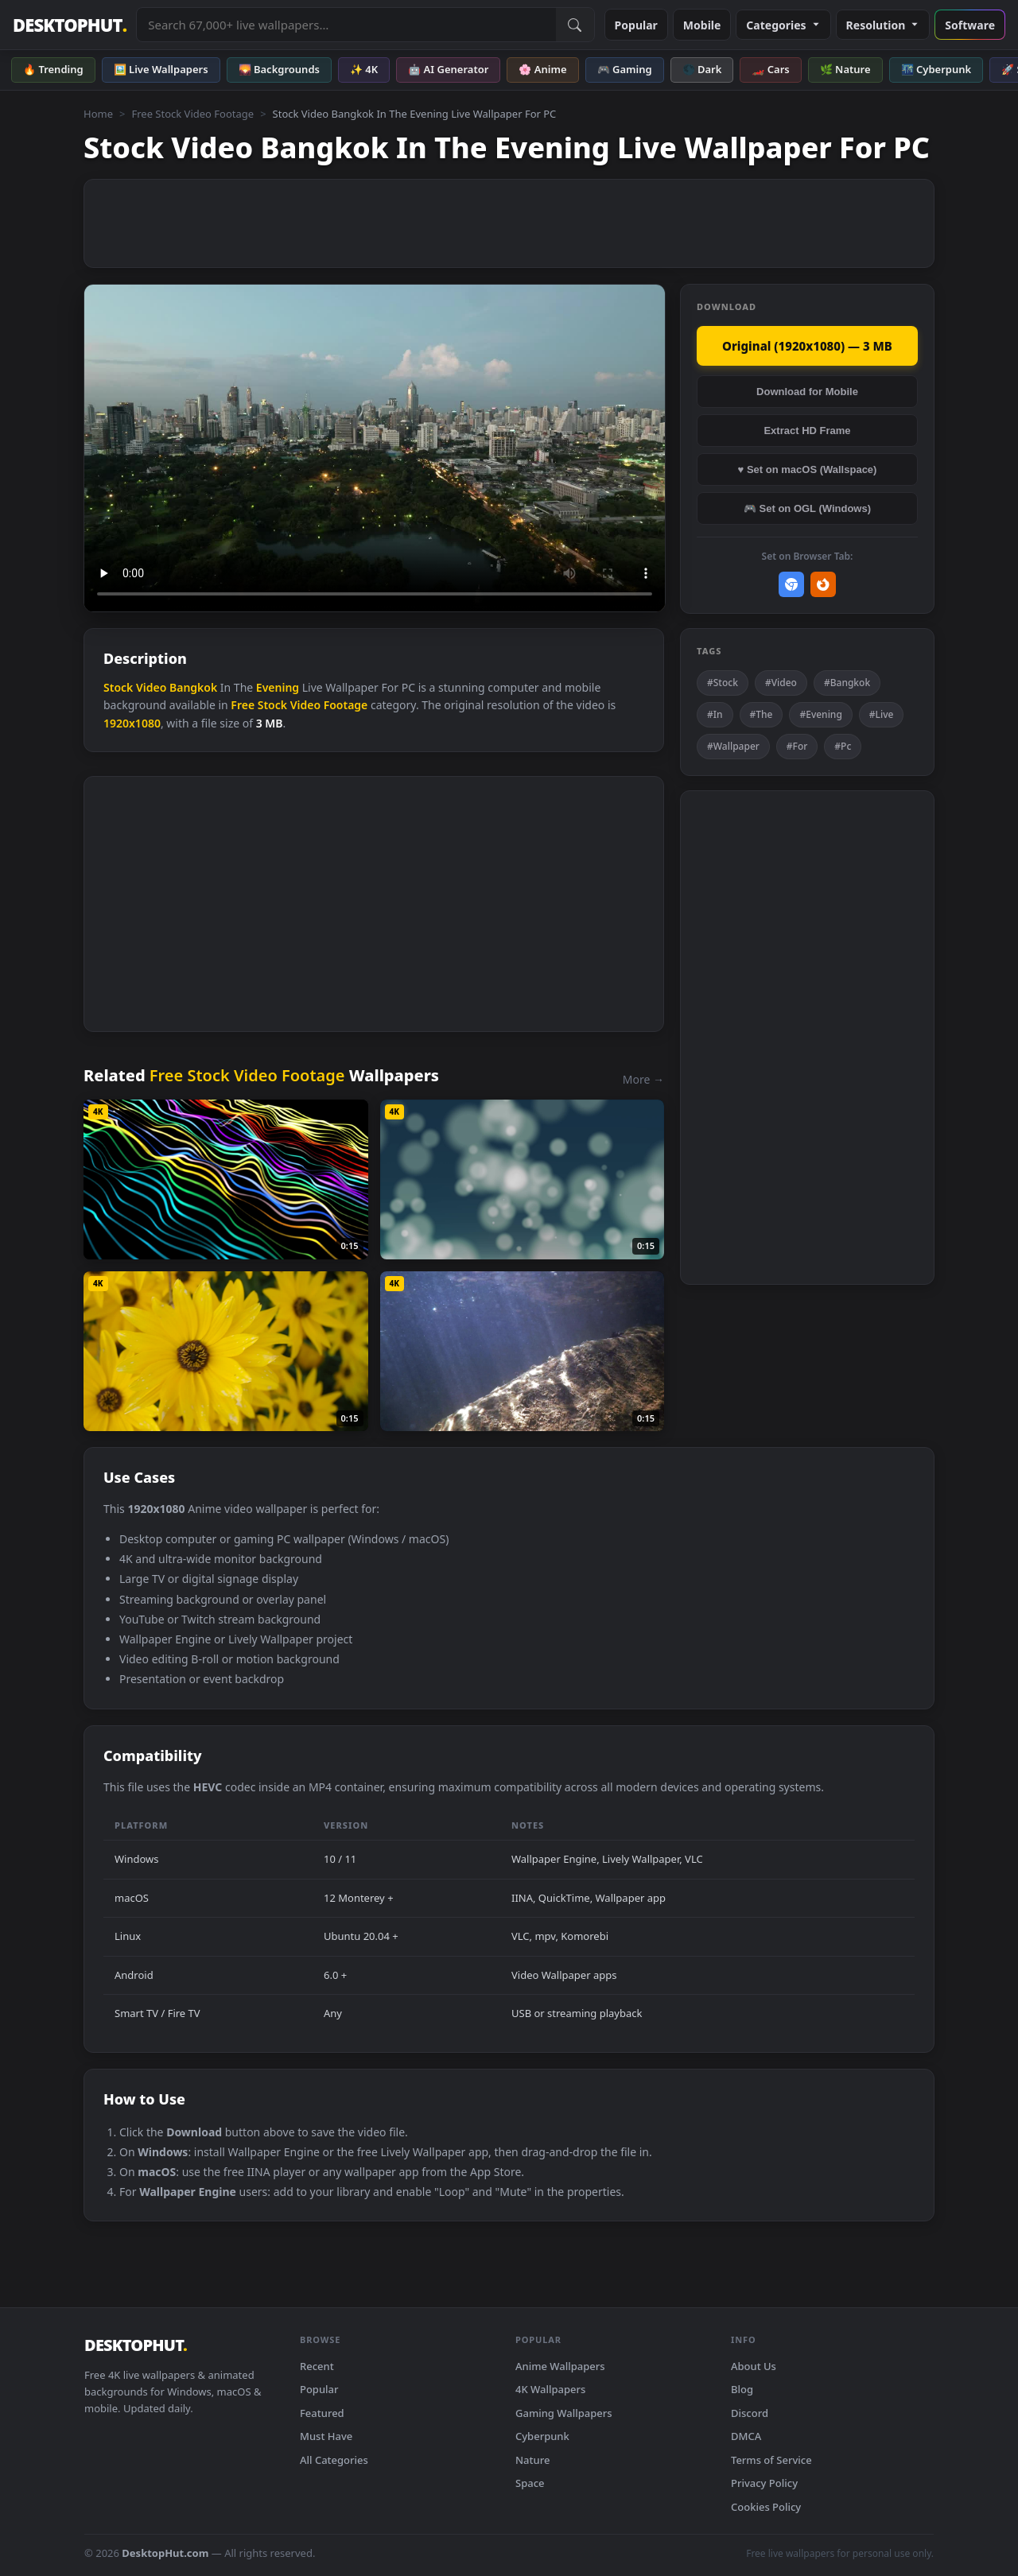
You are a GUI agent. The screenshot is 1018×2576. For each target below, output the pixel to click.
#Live (881, 714)
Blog (742, 2389)
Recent (317, 2366)
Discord (749, 2413)
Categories (783, 25)
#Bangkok (847, 682)
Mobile (702, 25)
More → (643, 1079)
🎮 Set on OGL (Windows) (807, 508)
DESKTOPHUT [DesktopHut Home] (69, 25)
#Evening (820, 714)
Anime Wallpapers (560, 2366)
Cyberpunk (542, 2436)
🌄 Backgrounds (279, 69)
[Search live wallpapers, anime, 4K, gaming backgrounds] (346, 24)
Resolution (883, 25)
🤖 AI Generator (448, 69)
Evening (277, 687)
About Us (753, 2366)
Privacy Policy (764, 2483)
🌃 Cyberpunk (936, 69)
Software (970, 25)
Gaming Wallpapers (563, 2413)
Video (151, 687)
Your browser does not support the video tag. (374, 448)
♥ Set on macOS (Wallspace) (807, 469)
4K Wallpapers (550, 2389)
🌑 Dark (702, 69)
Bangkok (193, 687)
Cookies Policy (766, 2507)
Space (530, 2483)
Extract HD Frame (807, 430)
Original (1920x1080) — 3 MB (807, 346)
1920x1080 (132, 723)
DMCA (746, 2436)
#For (797, 746)
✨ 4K (364, 69)
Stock (118, 687)
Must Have (326, 2436)
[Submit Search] (575, 24)
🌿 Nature (845, 69)
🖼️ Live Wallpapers (161, 69)
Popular (636, 25)
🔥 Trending (53, 69)
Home (98, 114)
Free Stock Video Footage (192, 114)
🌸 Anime (542, 69)
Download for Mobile (807, 392)
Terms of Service (771, 2460)
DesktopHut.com (165, 2553)
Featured (322, 2413)
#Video (781, 682)
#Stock (722, 682)
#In (715, 714)
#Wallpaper (733, 746)
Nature (532, 2460)
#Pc (842, 746)
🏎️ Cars (770, 69)
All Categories (334, 2460)
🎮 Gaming (624, 69)
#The (761, 714)
